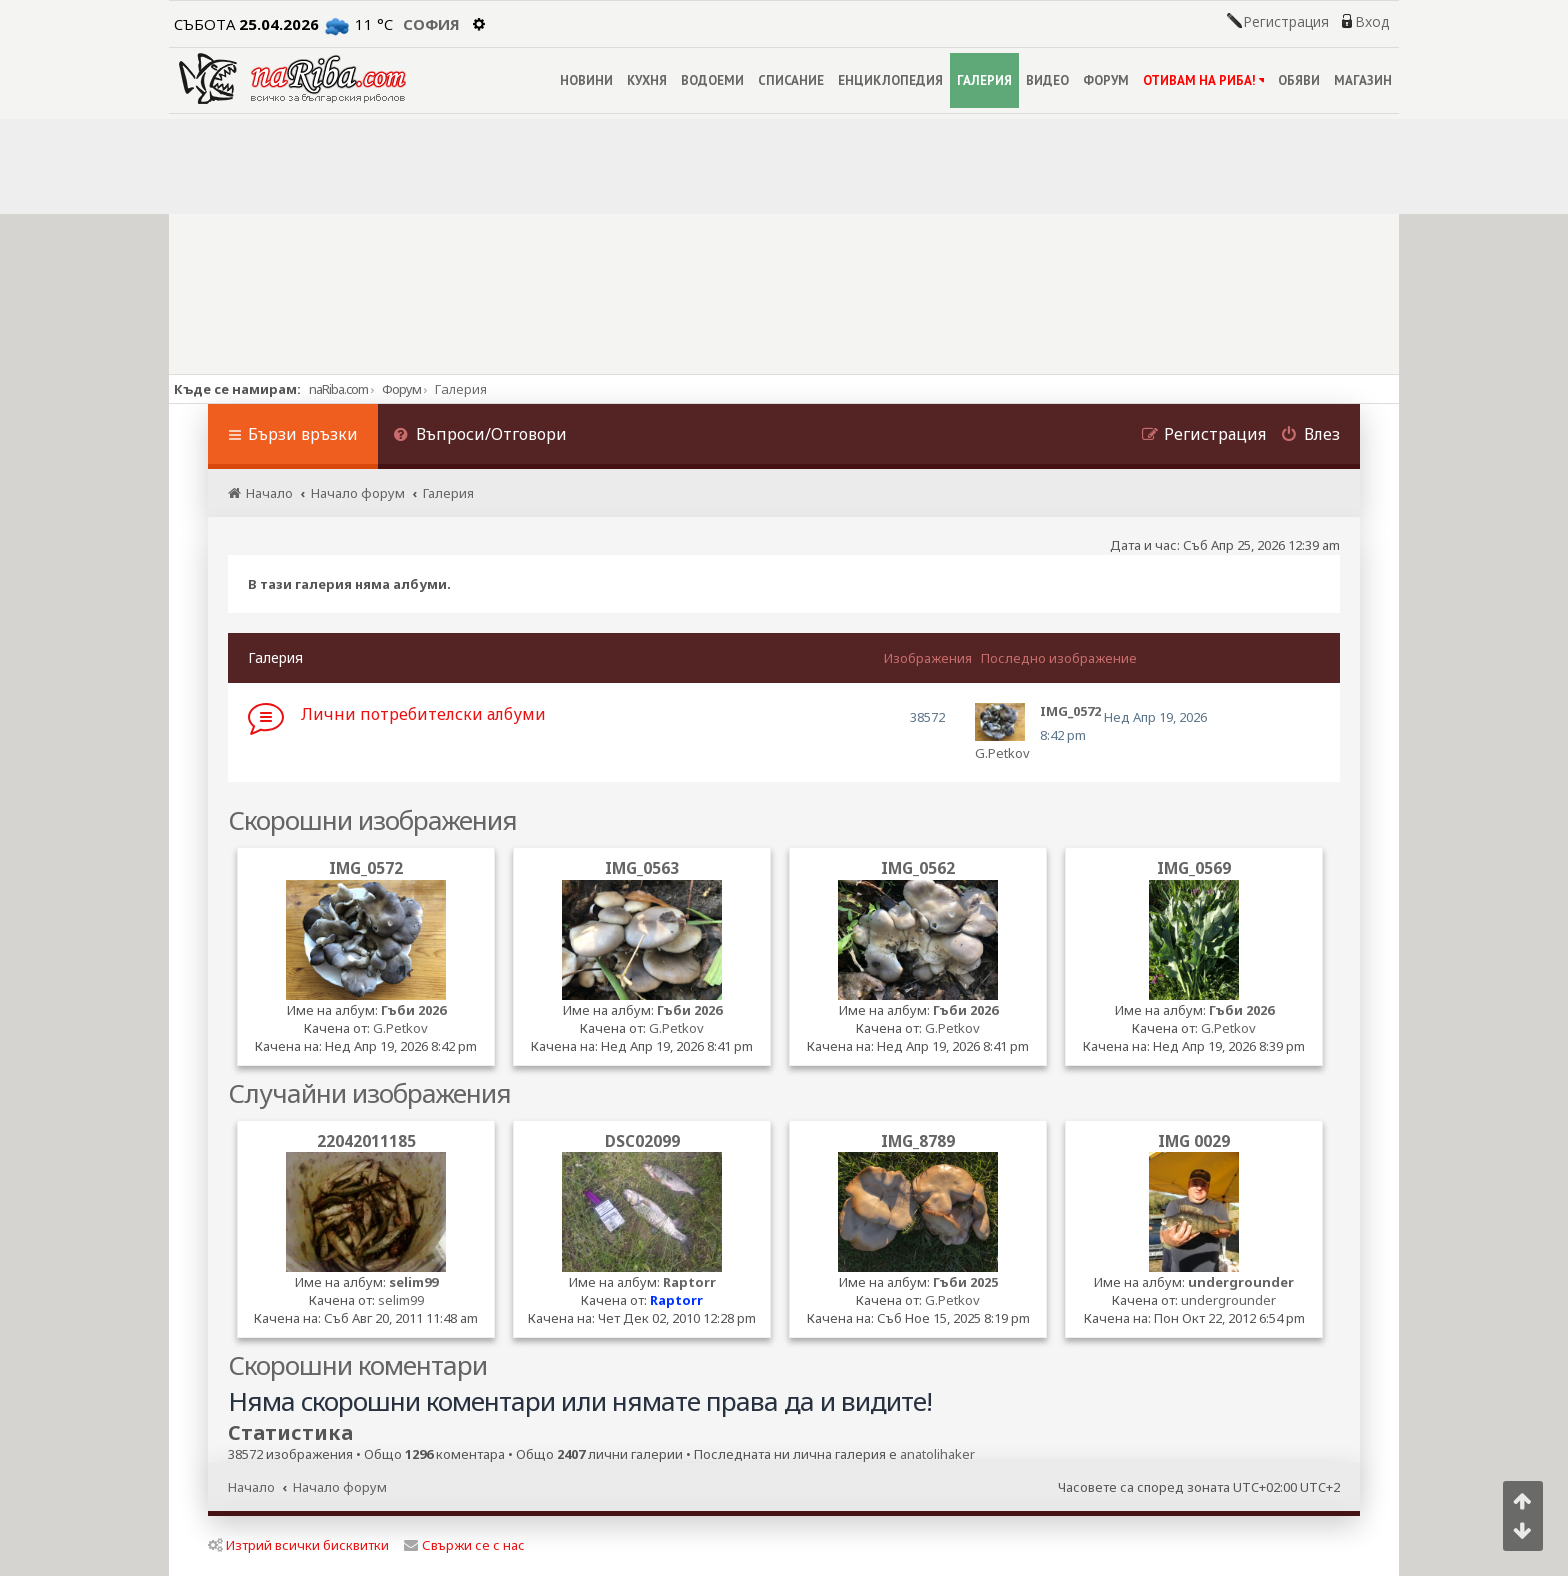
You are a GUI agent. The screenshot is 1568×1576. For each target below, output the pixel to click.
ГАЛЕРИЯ (984, 80)
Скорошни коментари (357, 1365)
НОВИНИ (586, 80)
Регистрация (1286, 22)
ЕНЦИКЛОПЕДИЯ (890, 80)
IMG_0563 (642, 868)
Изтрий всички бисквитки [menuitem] (298, 1545)
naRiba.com (338, 389)
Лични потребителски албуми (423, 714)
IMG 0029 (1194, 1141)
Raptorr (689, 1282)
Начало (251, 1487)
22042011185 (366, 1141)
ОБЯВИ (1299, 80)
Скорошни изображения (372, 820)
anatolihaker (937, 1454)
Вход (1372, 22)
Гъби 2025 (965, 1282)
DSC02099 (642, 1141)
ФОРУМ (1106, 80)
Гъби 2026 (413, 1010)
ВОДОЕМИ (712, 80)
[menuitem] (480, 436)
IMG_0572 (366, 868)
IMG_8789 (918, 1141)
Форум (401, 389)
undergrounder (1241, 1282)
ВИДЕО (1047, 80)
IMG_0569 (1194, 868)
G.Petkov (1002, 753)
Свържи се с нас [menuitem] (464, 1545)
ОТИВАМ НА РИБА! (1203, 80)
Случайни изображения (369, 1093)
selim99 (413, 1282)
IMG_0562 (918, 868)
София (431, 24)
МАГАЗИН (1363, 80)
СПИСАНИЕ (791, 80)
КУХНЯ (647, 80)
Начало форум (340, 1487)
